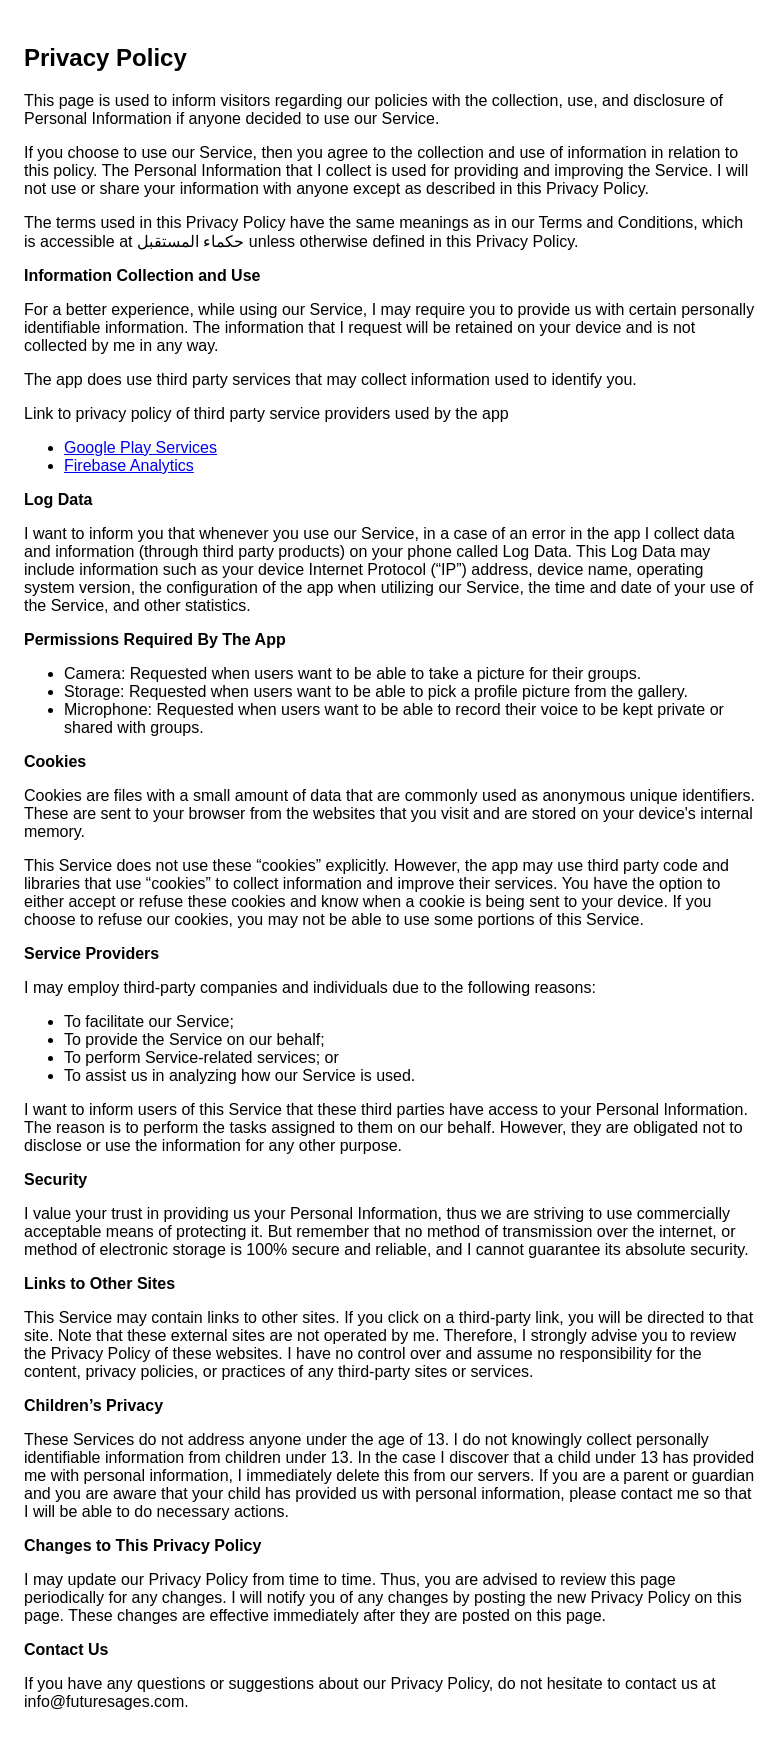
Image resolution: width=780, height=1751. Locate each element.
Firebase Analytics (129, 465)
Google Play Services (140, 447)
